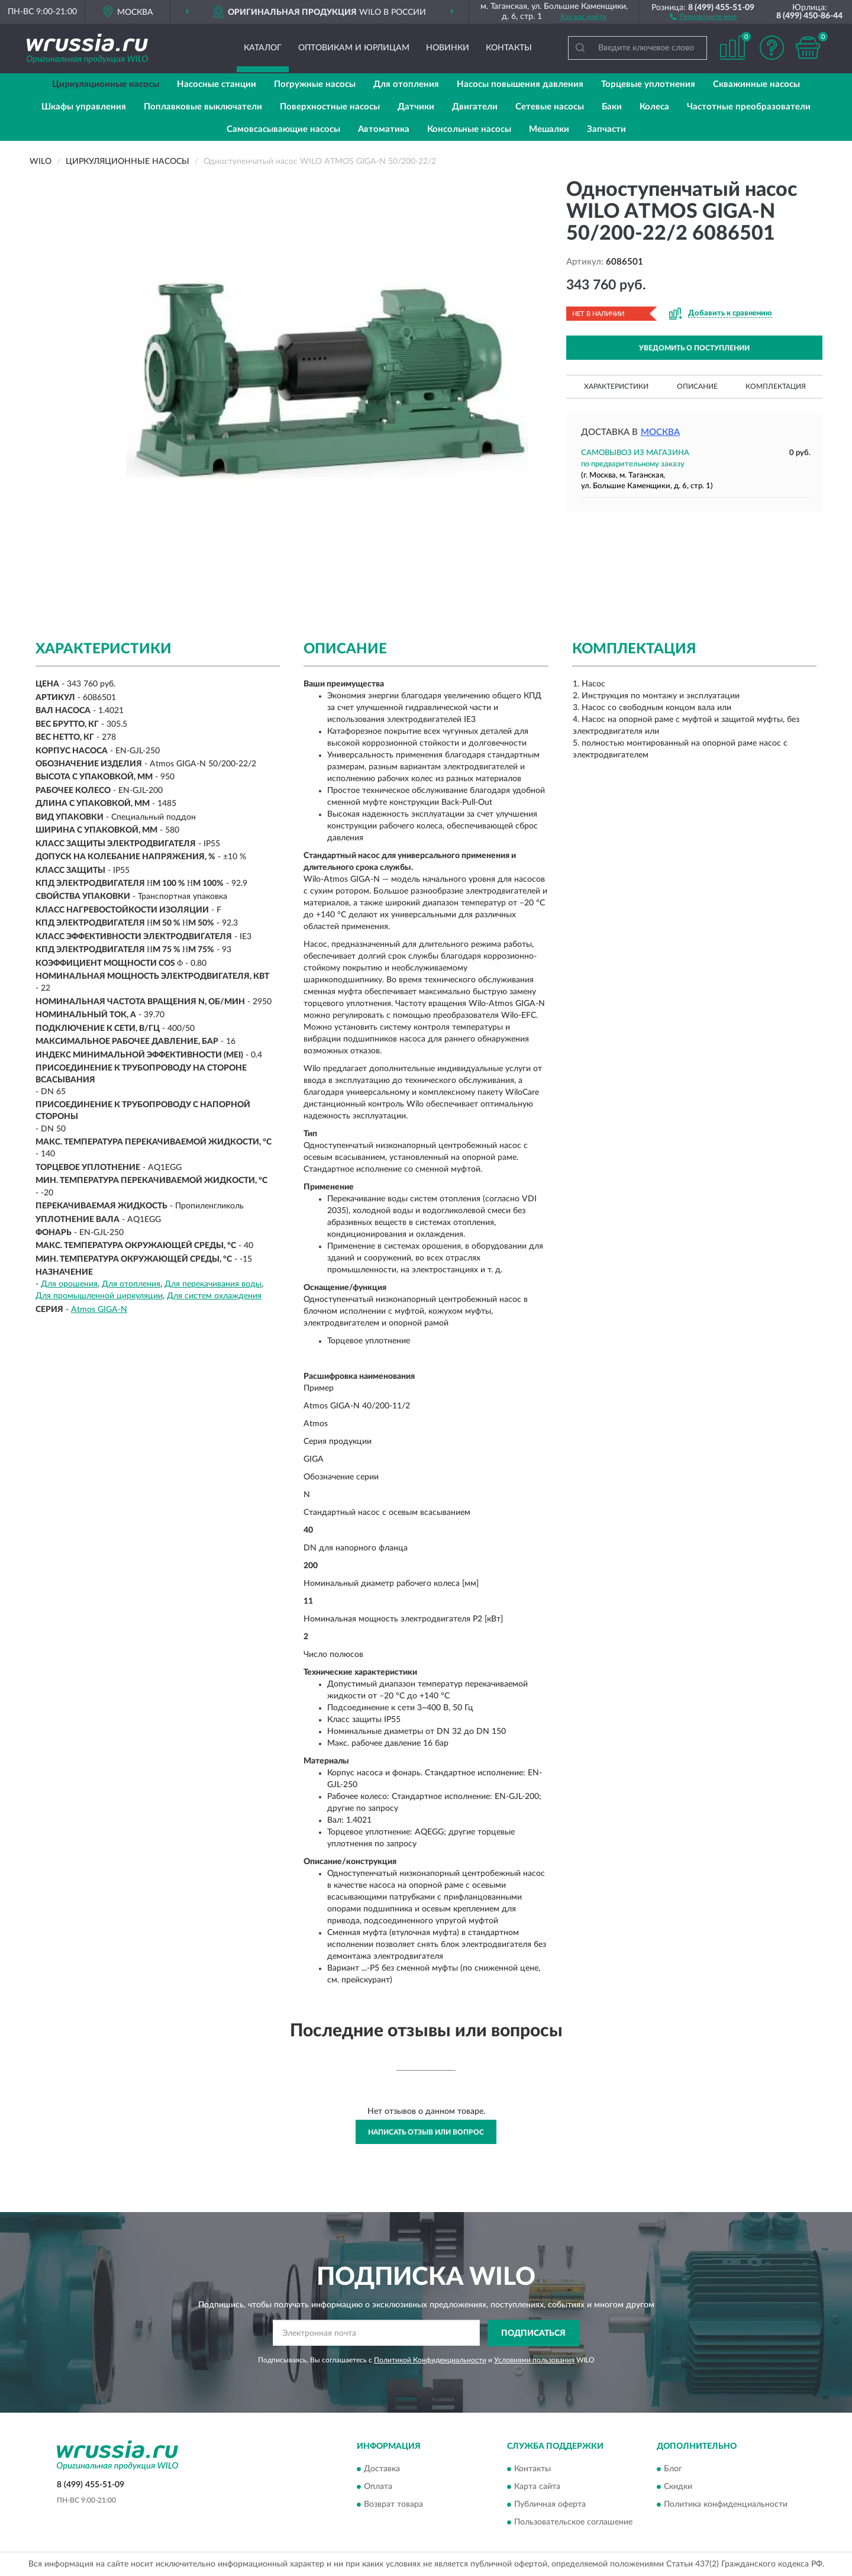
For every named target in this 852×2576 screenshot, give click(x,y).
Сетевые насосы (549, 106)
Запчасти (606, 129)
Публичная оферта (550, 2505)
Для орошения (69, 1284)
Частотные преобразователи (749, 106)
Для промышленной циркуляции (99, 1296)
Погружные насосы (315, 84)
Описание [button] (697, 386)
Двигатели (475, 106)
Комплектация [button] (776, 386)
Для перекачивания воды (213, 1284)
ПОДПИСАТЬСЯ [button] (533, 2333)
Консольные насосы (469, 129)
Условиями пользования (534, 2360)
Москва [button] (660, 432)
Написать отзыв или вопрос (426, 2132)
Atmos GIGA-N (99, 1309)
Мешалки (549, 129)
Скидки (678, 2487)
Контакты (509, 48)
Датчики (416, 106)
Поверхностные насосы (330, 106)
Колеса (654, 106)
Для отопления (406, 84)
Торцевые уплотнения (648, 84)
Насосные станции (216, 84)
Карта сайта (537, 2487)
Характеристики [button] (616, 386)
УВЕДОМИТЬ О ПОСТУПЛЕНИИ (694, 348)
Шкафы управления (83, 106)
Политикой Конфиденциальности (430, 2360)
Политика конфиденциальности (726, 2505)
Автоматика (383, 129)
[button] (703, 16)
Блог (673, 2469)
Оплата (378, 2487)
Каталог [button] (263, 48)
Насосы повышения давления (520, 84)
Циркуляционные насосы (105, 84)
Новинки (447, 48)
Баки (612, 106)
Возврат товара (393, 2505)
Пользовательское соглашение (573, 2523)
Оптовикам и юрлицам (353, 48)
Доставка (382, 2469)
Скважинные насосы (756, 84)
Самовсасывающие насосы (283, 129)
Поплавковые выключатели (203, 106)
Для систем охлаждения (214, 1296)
